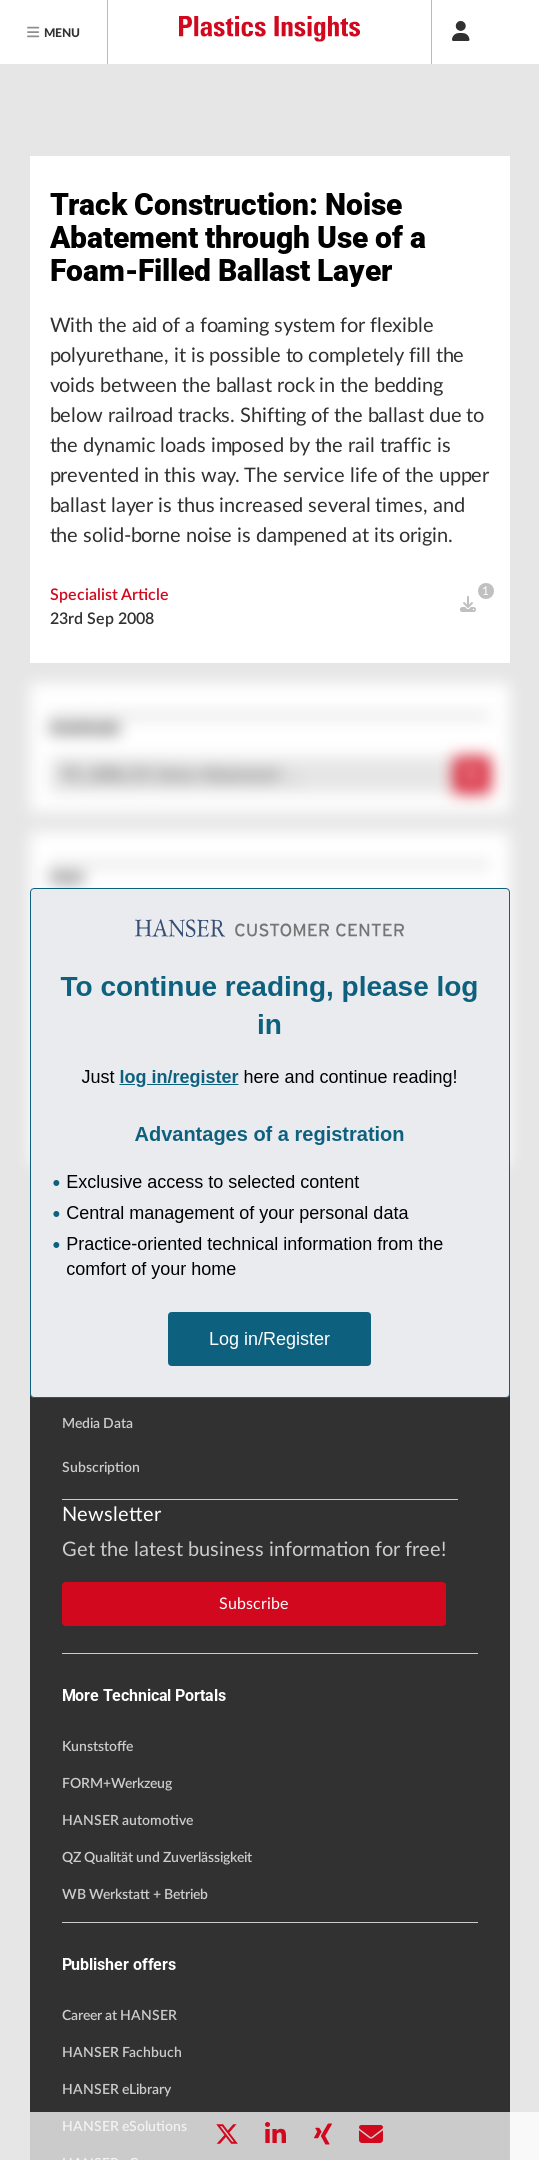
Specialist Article (109, 595)
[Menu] (54, 32)
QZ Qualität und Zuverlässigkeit (157, 1858)
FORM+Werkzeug (117, 1784)
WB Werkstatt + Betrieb (135, 1895)
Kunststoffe (97, 1747)
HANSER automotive (127, 1821)
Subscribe (253, 1604)
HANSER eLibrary (116, 2090)
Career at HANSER (119, 2016)
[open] (468, 605)
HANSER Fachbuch (122, 2053)
